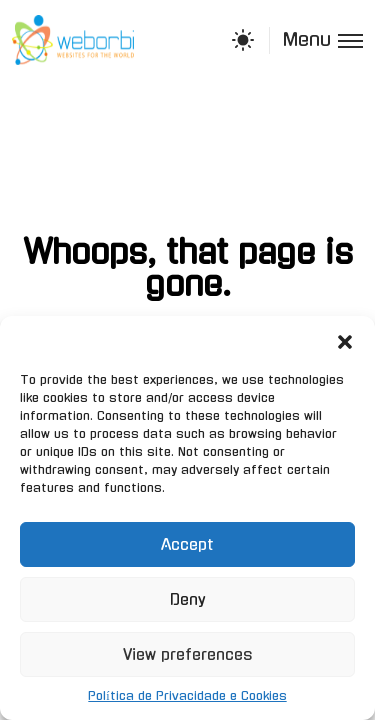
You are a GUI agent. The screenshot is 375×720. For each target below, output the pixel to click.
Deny (187, 599)
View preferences (188, 654)
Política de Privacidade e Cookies (187, 696)
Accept (187, 544)
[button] (345, 341)
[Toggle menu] (316, 40)
